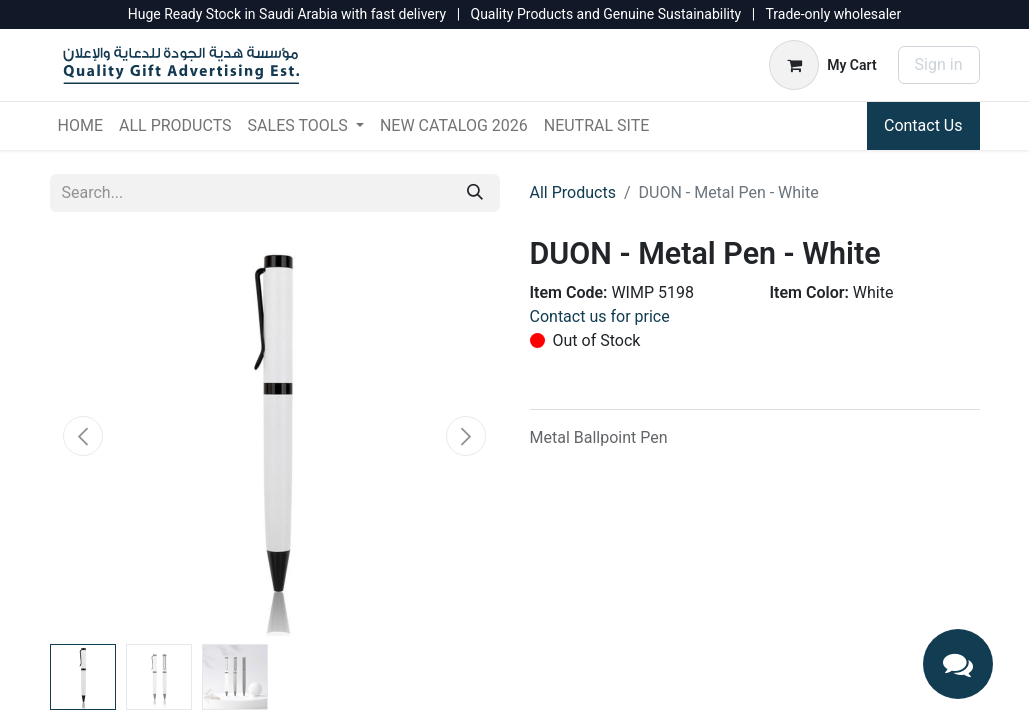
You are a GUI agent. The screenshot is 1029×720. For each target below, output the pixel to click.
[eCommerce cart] (822, 65)
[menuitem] (80, 126)
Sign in (939, 64)
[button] (84, 436)
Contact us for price (600, 316)
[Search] (475, 193)
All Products (573, 192)
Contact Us (923, 125)
